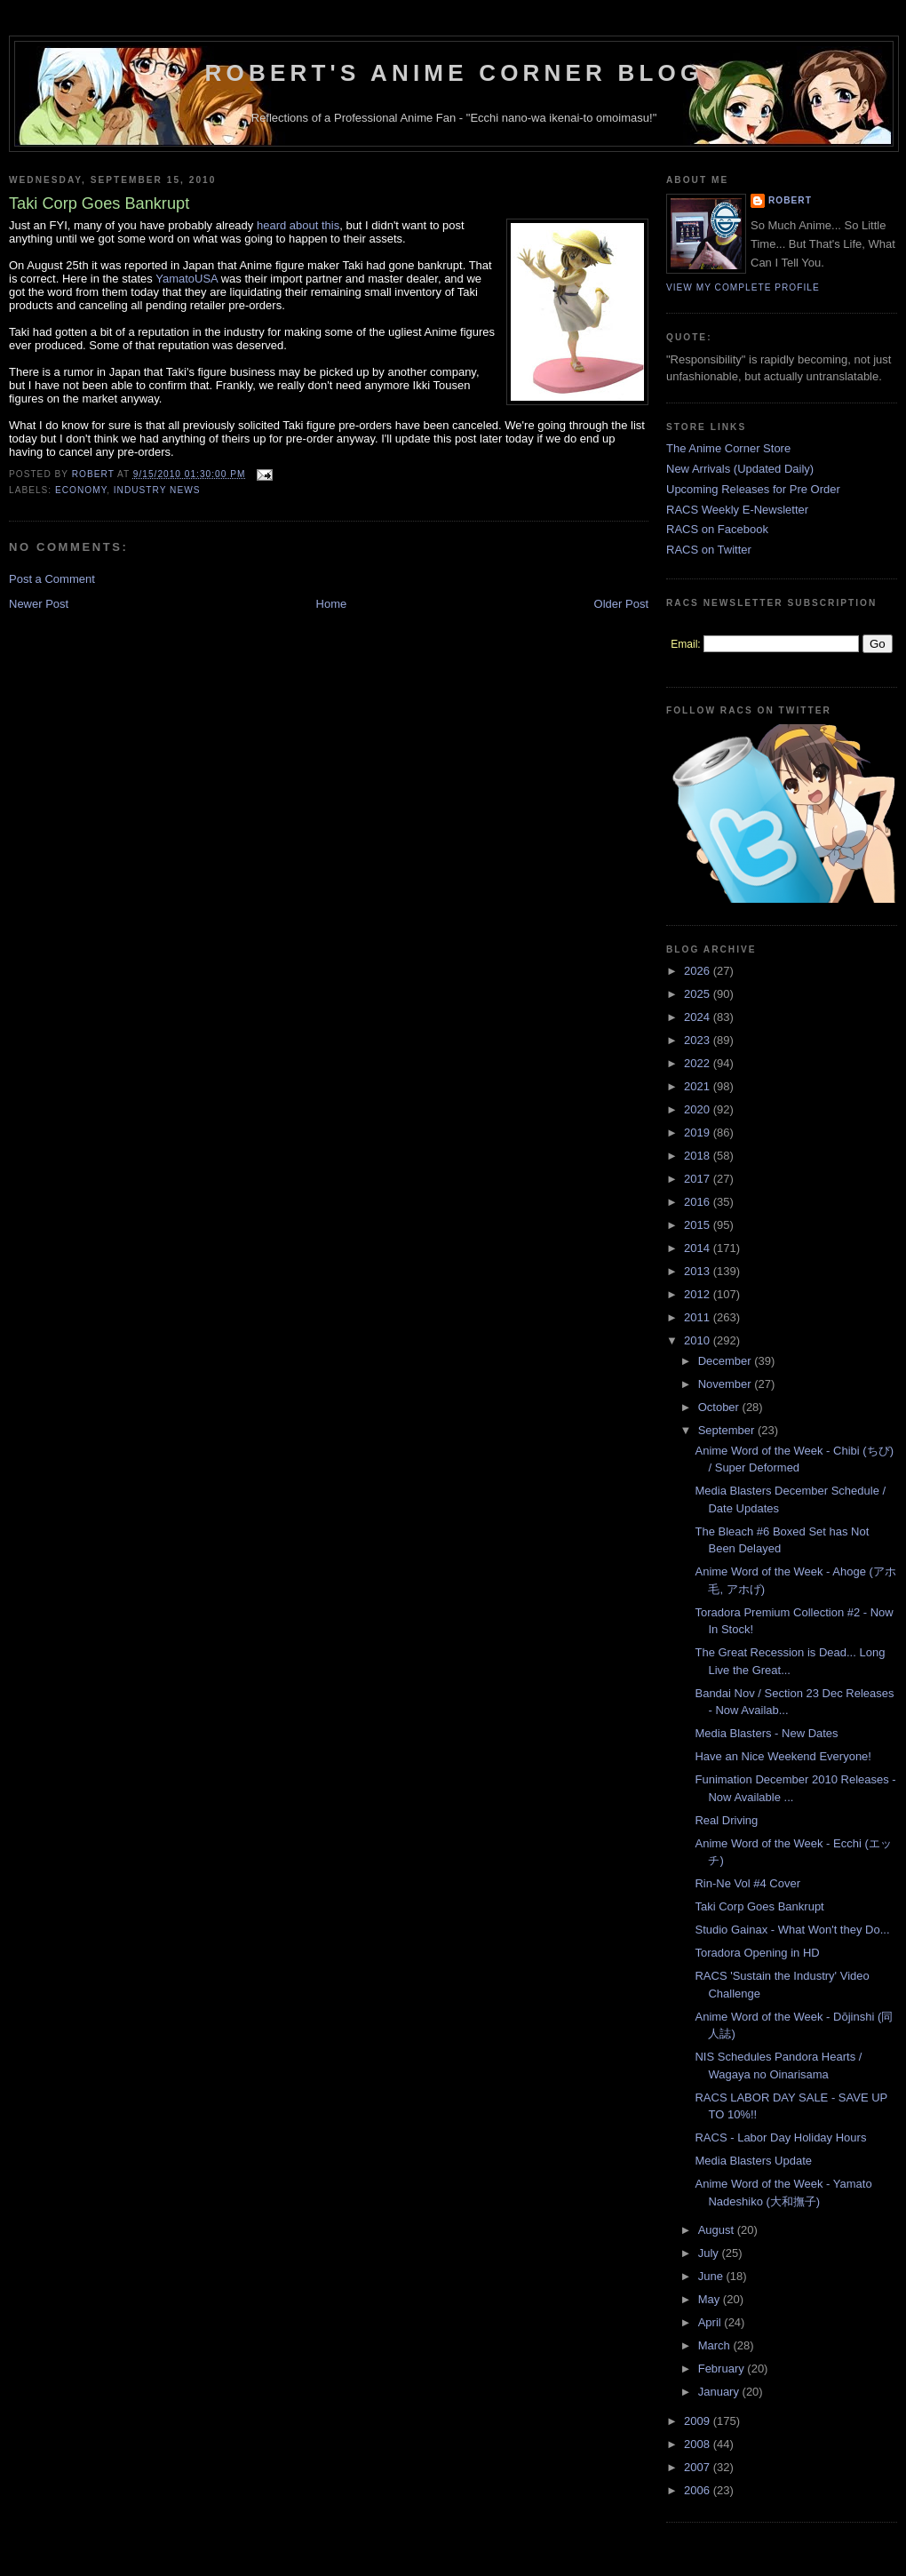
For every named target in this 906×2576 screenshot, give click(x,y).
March (716, 2345)
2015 (698, 1225)
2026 (698, 970)
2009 (698, 2421)
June (712, 2276)
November (726, 1384)
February (723, 2368)
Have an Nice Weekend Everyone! (782, 1756)
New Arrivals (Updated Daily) (740, 468)
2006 (698, 2490)
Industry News (157, 490)
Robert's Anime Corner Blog (454, 73)
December (726, 1361)
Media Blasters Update (753, 2160)
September (728, 1430)
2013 (698, 1271)
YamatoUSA (186, 278)
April (711, 2322)
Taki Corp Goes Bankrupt (759, 1906)
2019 (698, 1132)
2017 (698, 1178)
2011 (698, 1317)
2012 (698, 1294)
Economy (81, 490)
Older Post (621, 603)
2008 (698, 2444)
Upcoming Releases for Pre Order (753, 489)
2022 (698, 1063)
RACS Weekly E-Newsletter (737, 509)
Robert (790, 200)
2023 (698, 1040)
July (710, 2253)
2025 (698, 994)
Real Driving (726, 1820)
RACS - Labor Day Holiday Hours (780, 2137)
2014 (698, 1248)
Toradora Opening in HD (757, 1952)
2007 (698, 2467)
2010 (698, 1340)
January (720, 2391)
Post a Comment (52, 579)
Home (331, 603)
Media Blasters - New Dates (766, 1733)
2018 (698, 1155)
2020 (698, 1109)
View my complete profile (743, 287)
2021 (698, 1086)
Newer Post (38, 603)
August (717, 2230)
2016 (698, 1201)
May (710, 2299)
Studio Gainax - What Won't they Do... (792, 1929)
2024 (698, 1017)
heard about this (298, 225)
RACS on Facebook (717, 529)
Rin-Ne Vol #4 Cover (747, 1883)
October (720, 1407)
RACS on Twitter (708, 549)
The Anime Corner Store (728, 448)
